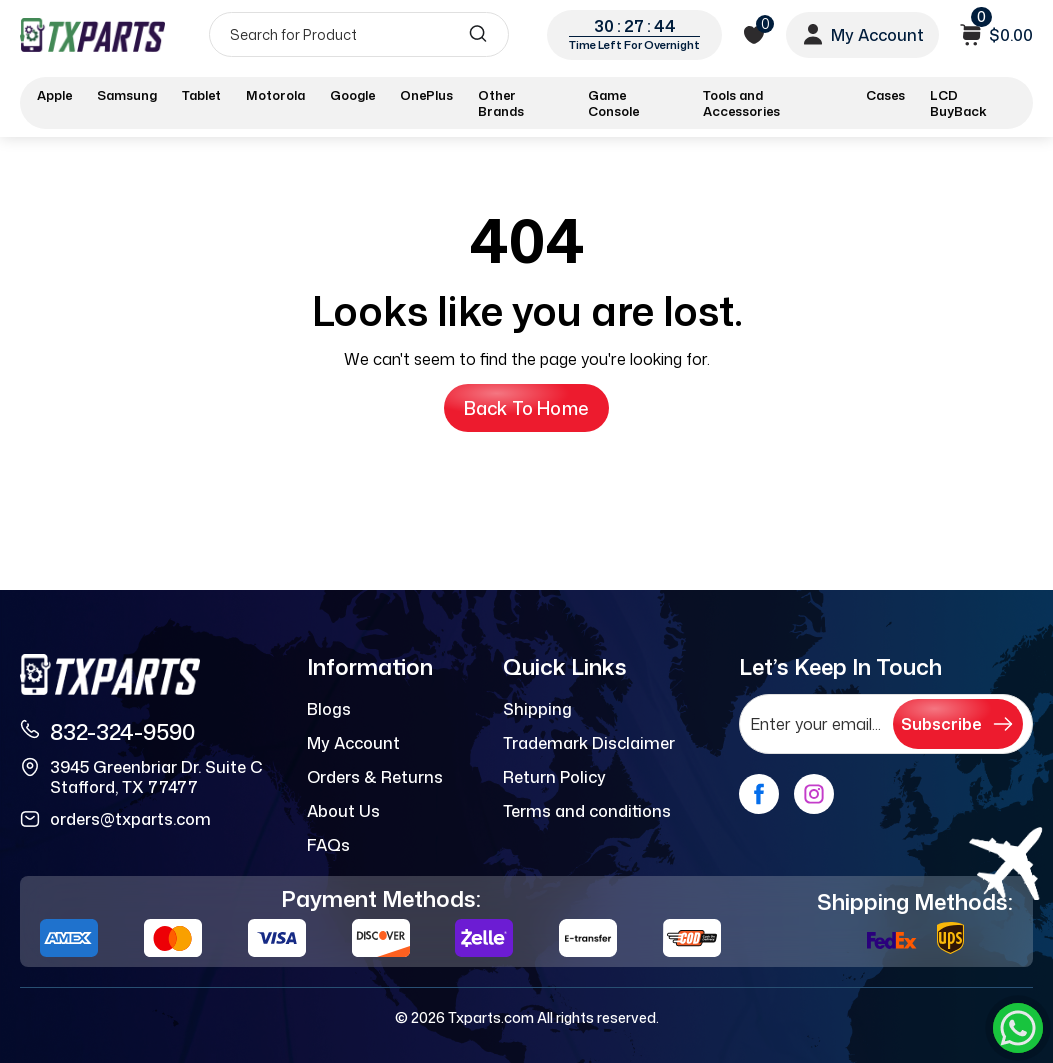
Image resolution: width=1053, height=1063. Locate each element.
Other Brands (501, 103)
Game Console (613, 103)
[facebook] (759, 794)
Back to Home (526, 408)
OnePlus (426, 95)
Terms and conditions (587, 811)
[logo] (92, 34)
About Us (343, 811)
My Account (353, 743)
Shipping (537, 709)
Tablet (201, 95)
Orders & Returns (375, 777)
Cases (885, 95)
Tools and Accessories (741, 103)
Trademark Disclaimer (589, 743)
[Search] (359, 34)
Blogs (329, 709)
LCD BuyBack (958, 103)
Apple (54, 95)
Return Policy (554, 777)
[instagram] (814, 794)
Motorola (275, 95)
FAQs (328, 845)
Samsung (127, 95)
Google (352, 95)
